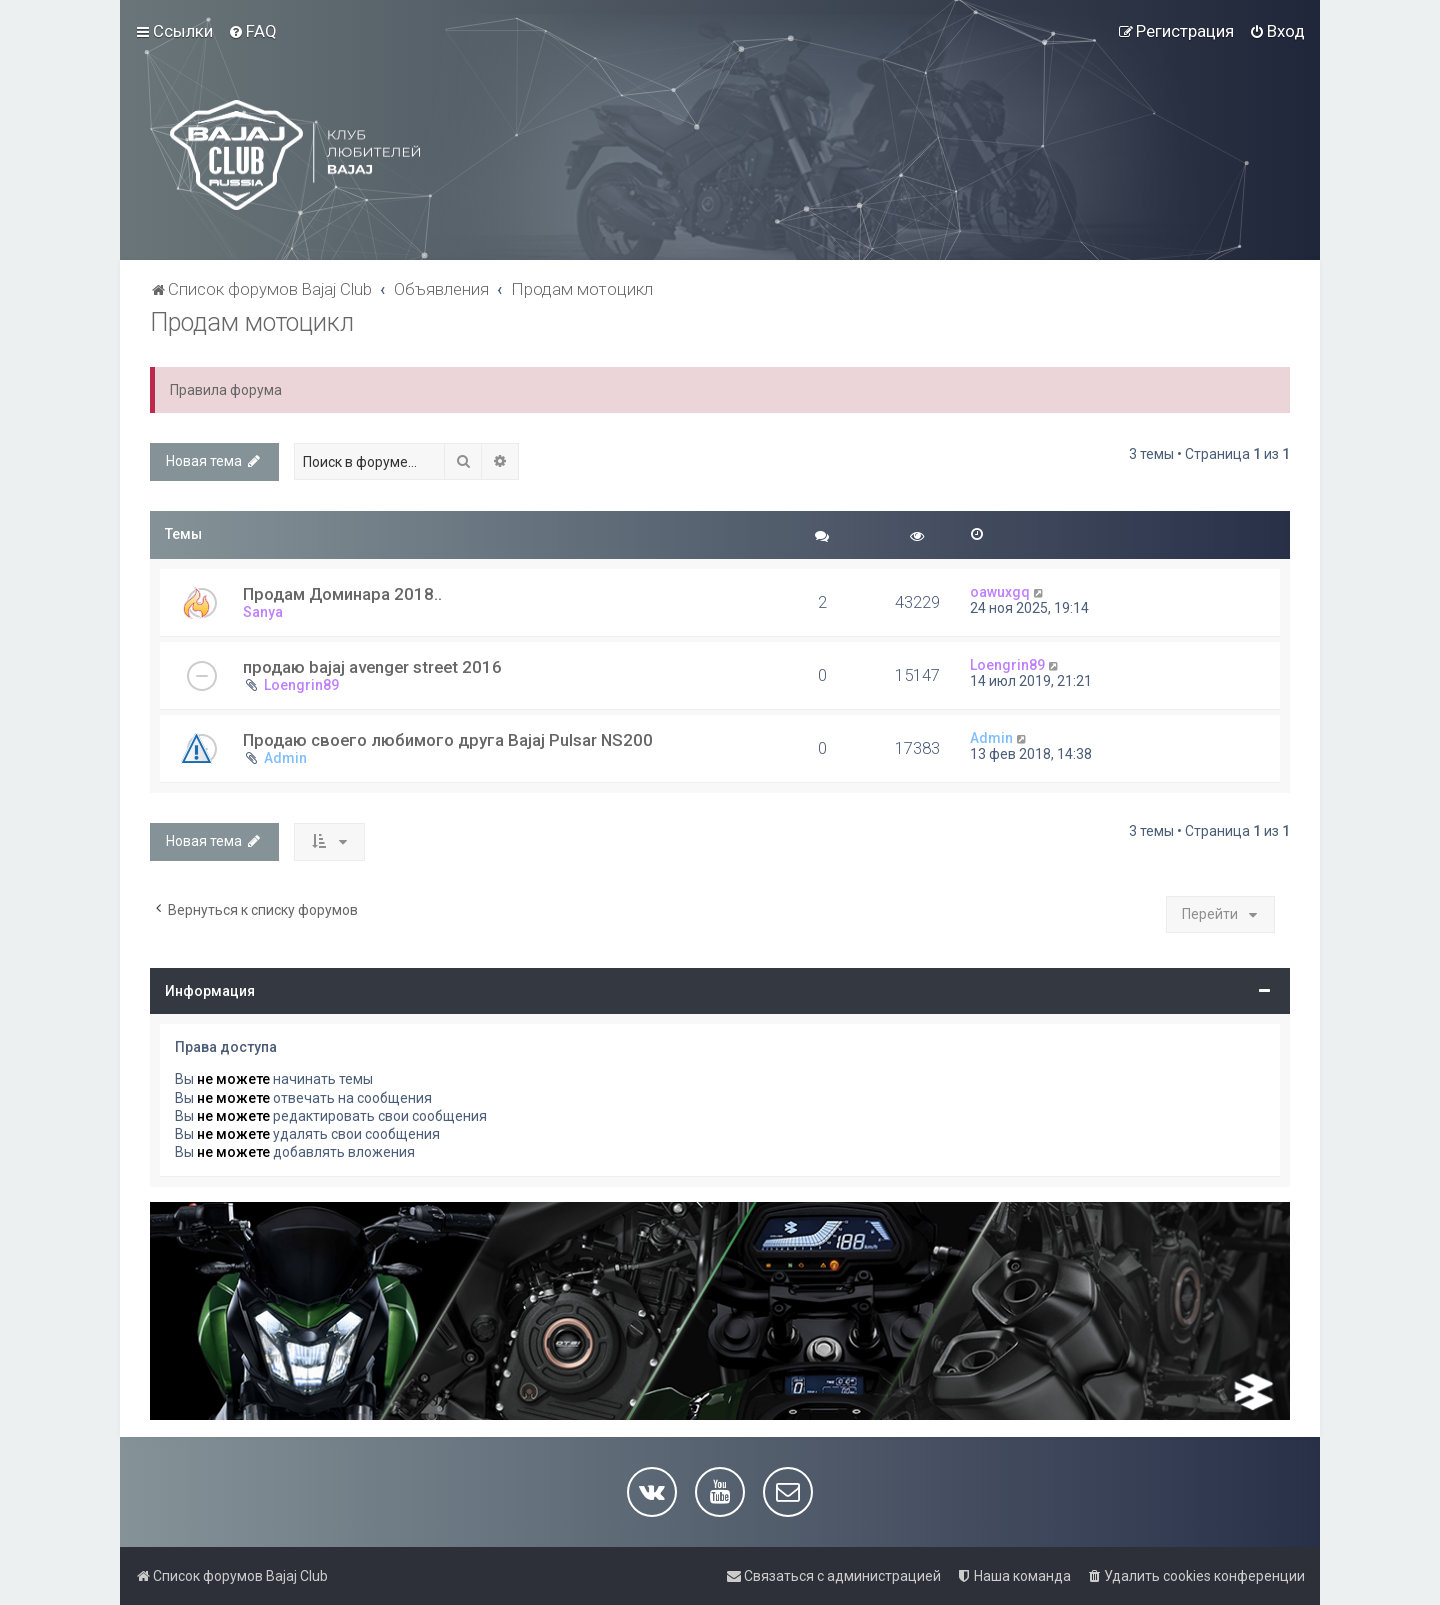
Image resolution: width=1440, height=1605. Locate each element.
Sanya (263, 612)
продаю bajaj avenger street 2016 (372, 667)
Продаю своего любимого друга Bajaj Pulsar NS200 (448, 740)
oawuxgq (1000, 592)
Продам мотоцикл (252, 322)
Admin (285, 758)
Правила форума (226, 390)
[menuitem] (252, 31)
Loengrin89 (301, 685)
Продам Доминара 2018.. (342, 594)
